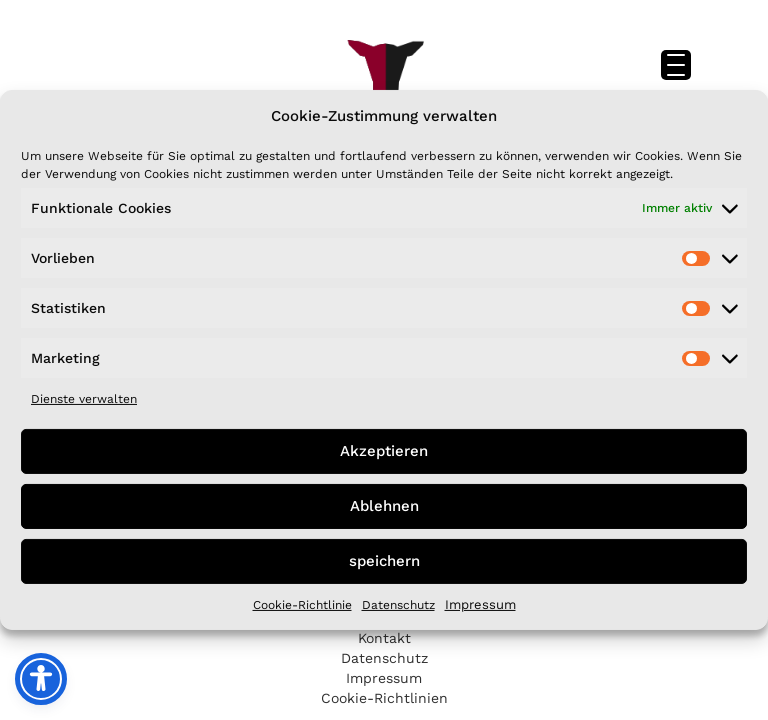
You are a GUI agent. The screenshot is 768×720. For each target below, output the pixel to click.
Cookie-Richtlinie (302, 605)
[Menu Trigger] (676, 65)
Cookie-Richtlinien (384, 698)
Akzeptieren (384, 451)
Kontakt (384, 638)
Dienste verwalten (84, 399)
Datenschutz (398, 605)
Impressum (480, 604)
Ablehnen (384, 506)
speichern (384, 561)
